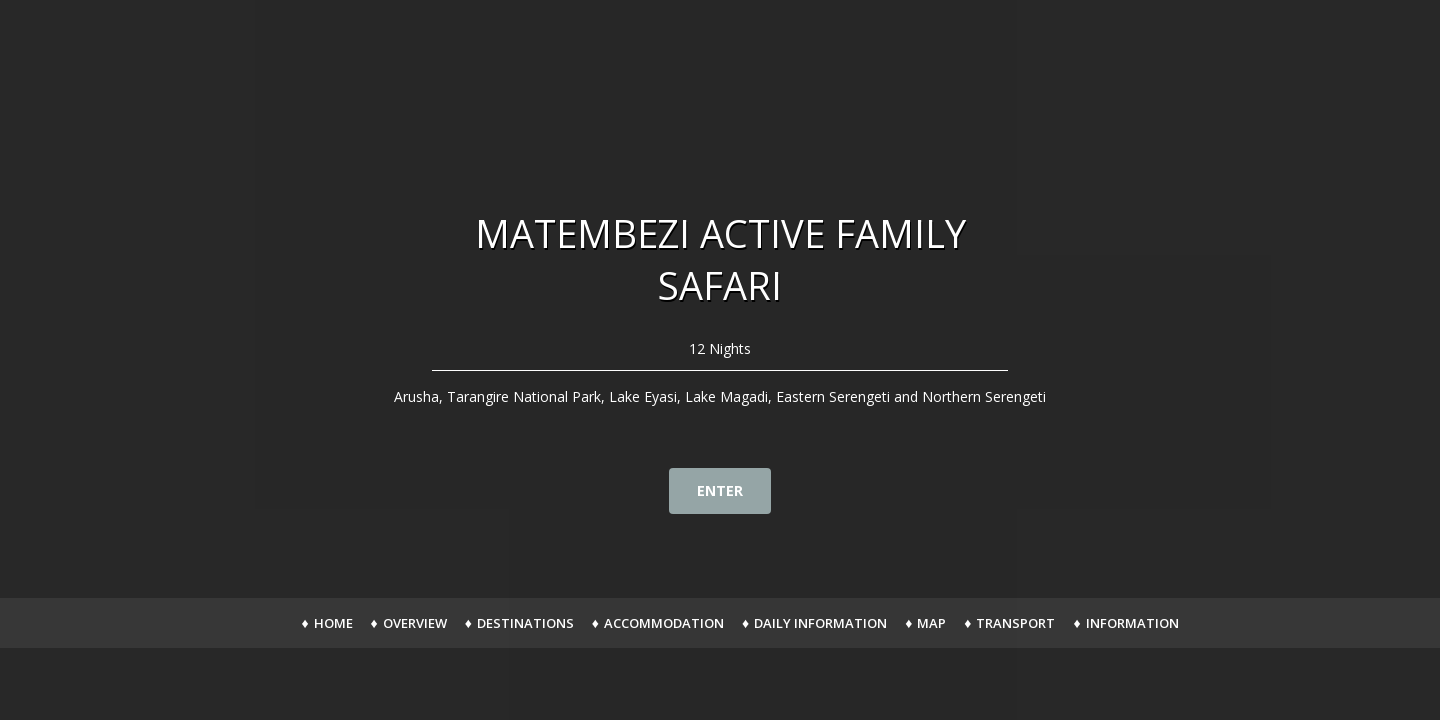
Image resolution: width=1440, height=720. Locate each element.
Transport (1015, 623)
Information (1132, 623)
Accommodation (664, 623)
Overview (415, 623)
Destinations (525, 623)
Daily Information (820, 623)
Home (333, 623)
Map (931, 623)
